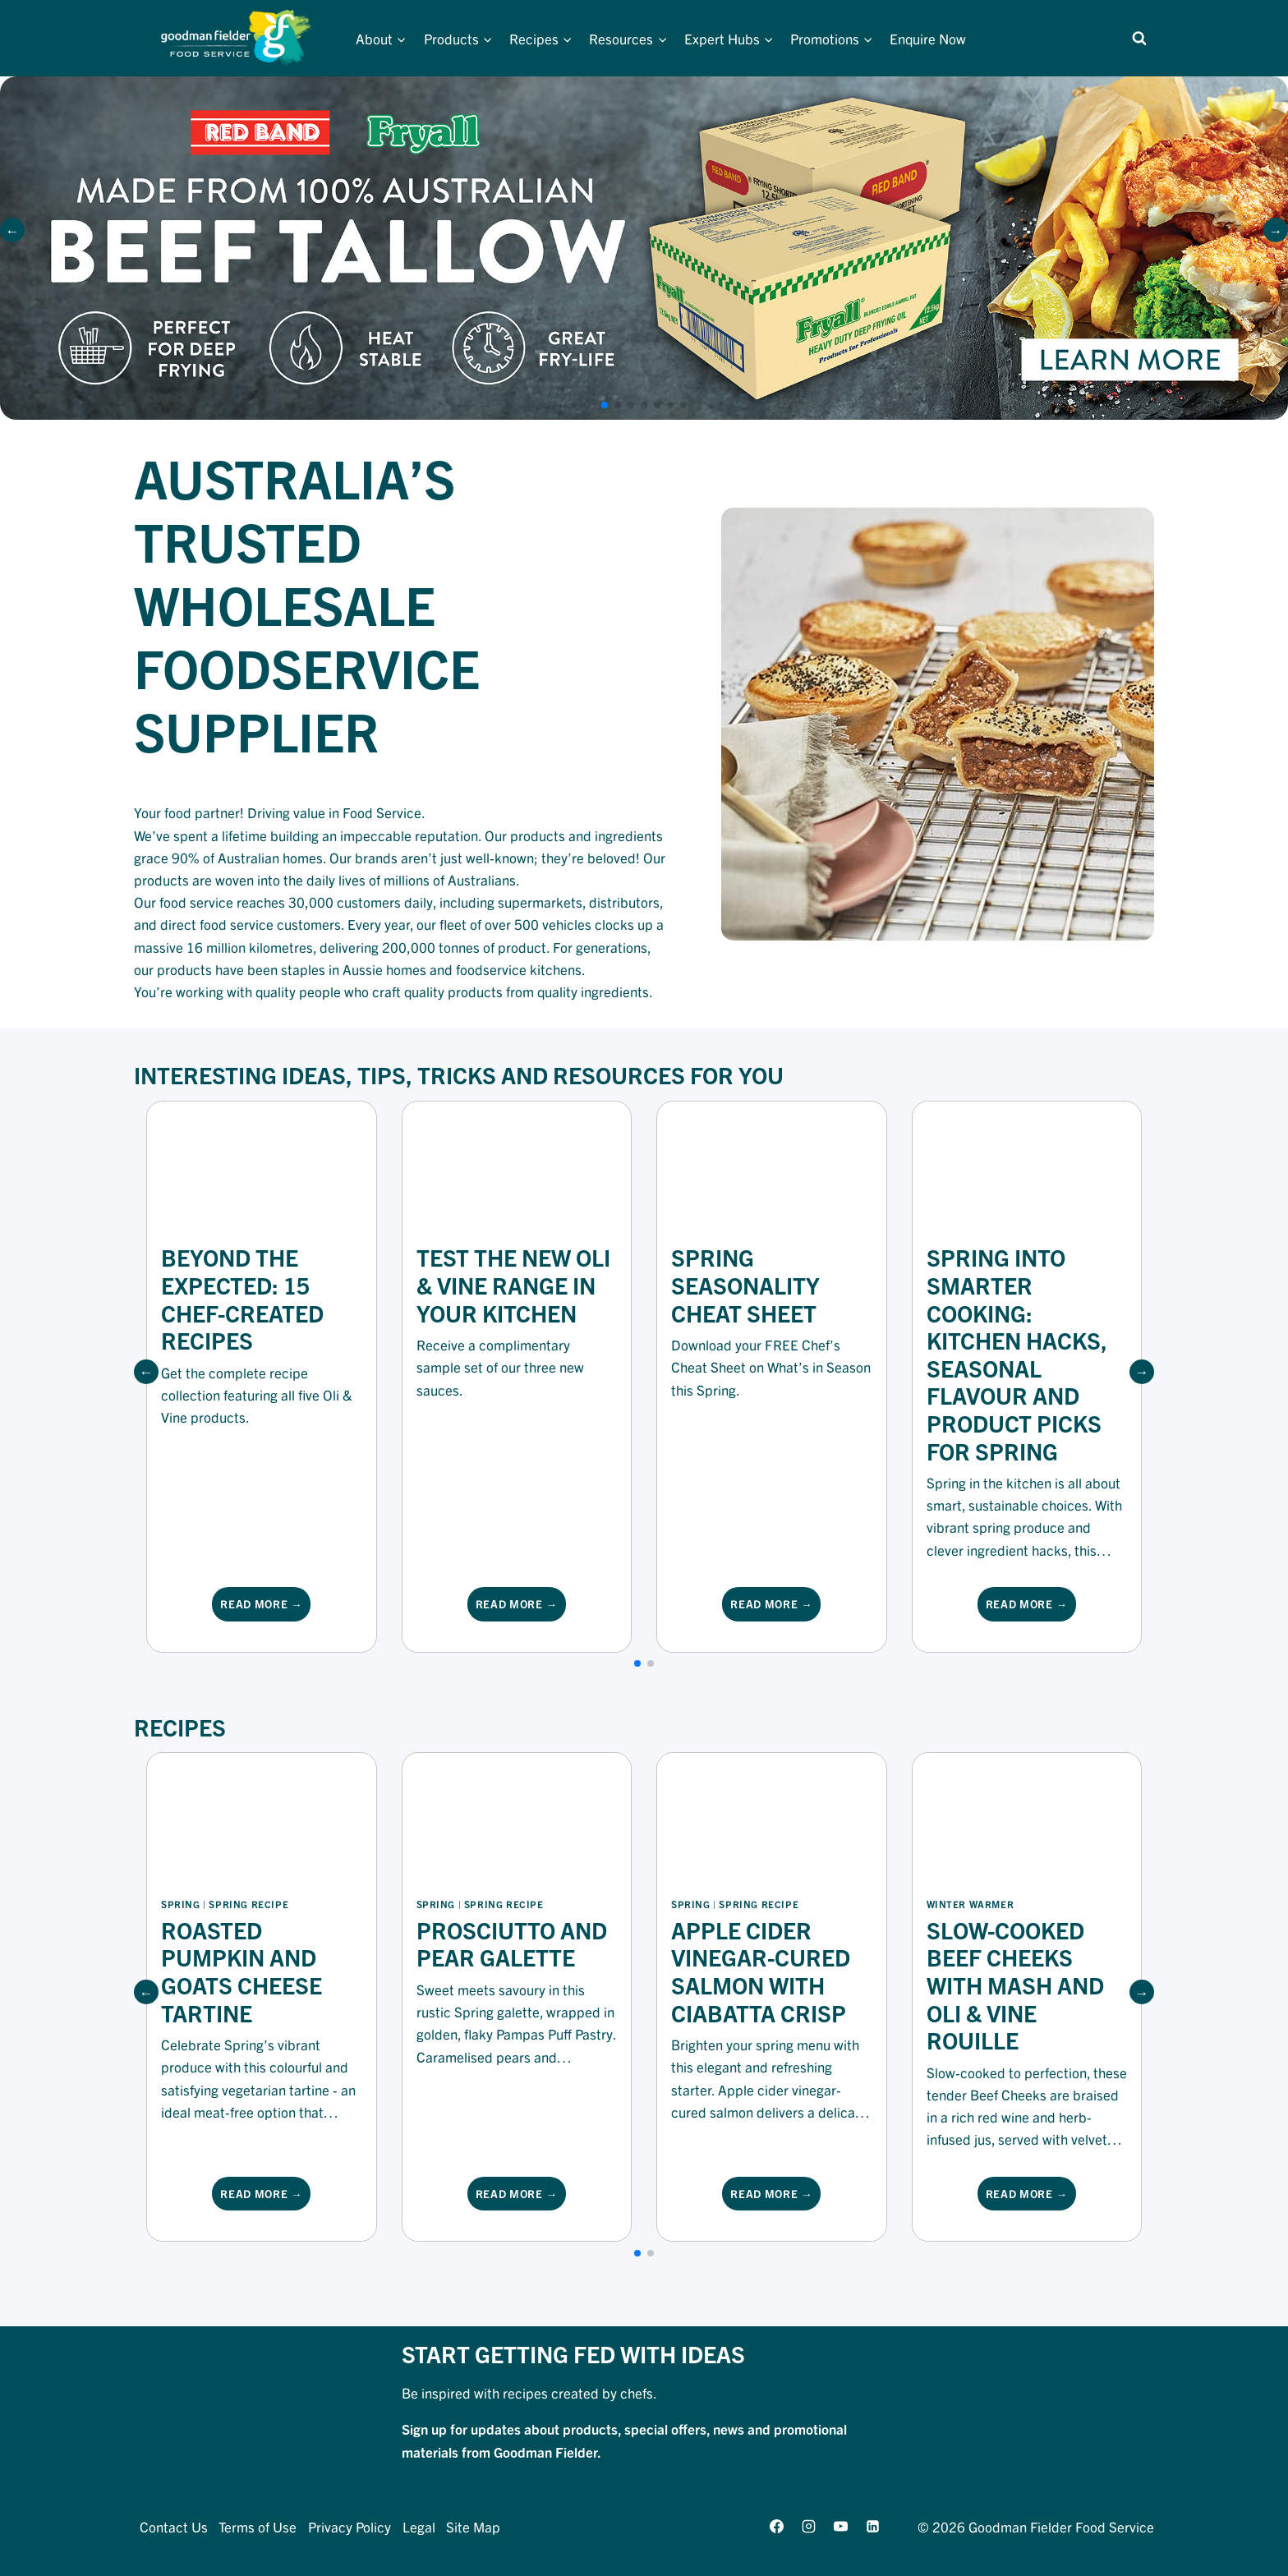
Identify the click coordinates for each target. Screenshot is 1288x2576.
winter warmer (970, 1904)
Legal (418, 2526)
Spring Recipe (248, 1904)
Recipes (180, 1726)
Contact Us (174, 2526)
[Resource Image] (261, 1166)
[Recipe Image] (261, 1817)
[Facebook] (776, 2526)
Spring (180, 1904)
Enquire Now (928, 38)
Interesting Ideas (240, 1074)
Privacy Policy (349, 2526)
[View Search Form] (1139, 38)
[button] (1275, 230)
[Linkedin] (873, 2526)
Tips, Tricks (426, 1074)
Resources (619, 1074)
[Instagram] (808, 2526)
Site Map (473, 2526)
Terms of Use (257, 2526)
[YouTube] (840, 2526)
